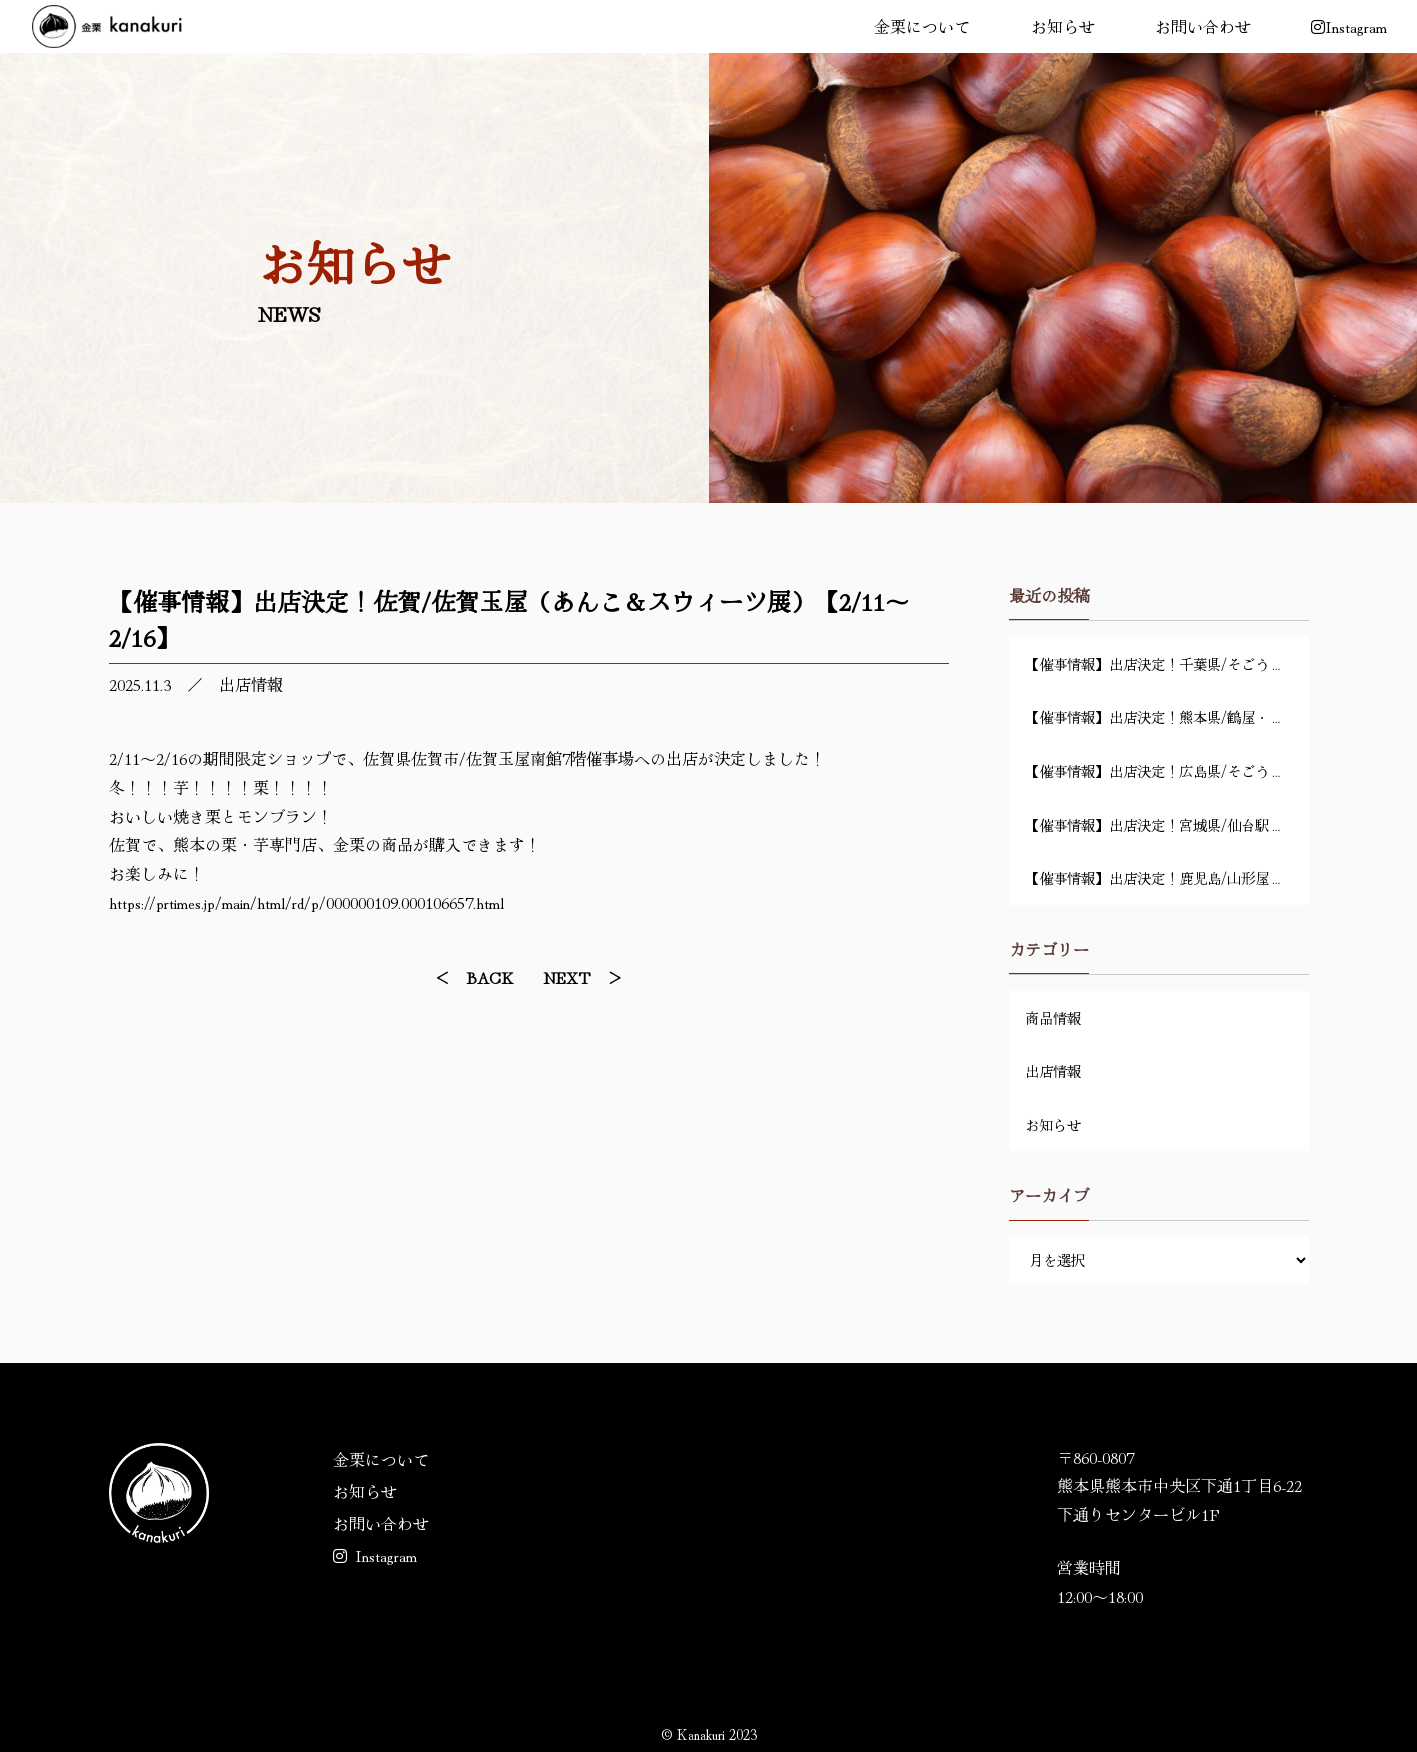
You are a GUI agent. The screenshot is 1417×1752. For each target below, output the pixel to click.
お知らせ (1063, 26)
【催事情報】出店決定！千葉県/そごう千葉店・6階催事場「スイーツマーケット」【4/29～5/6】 (1167, 663)
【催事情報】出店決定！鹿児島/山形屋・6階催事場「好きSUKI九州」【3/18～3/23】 (1167, 877)
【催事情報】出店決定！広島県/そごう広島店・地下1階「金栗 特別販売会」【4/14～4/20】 (1167, 770)
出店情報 (251, 684)
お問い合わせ (1203, 26)
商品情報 (1053, 1017)
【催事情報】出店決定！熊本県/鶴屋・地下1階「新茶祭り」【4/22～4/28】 (1167, 716)
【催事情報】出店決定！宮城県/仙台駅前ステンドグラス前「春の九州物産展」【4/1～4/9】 (1167, 824)
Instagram (375, 1555)
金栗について (922, 26)
